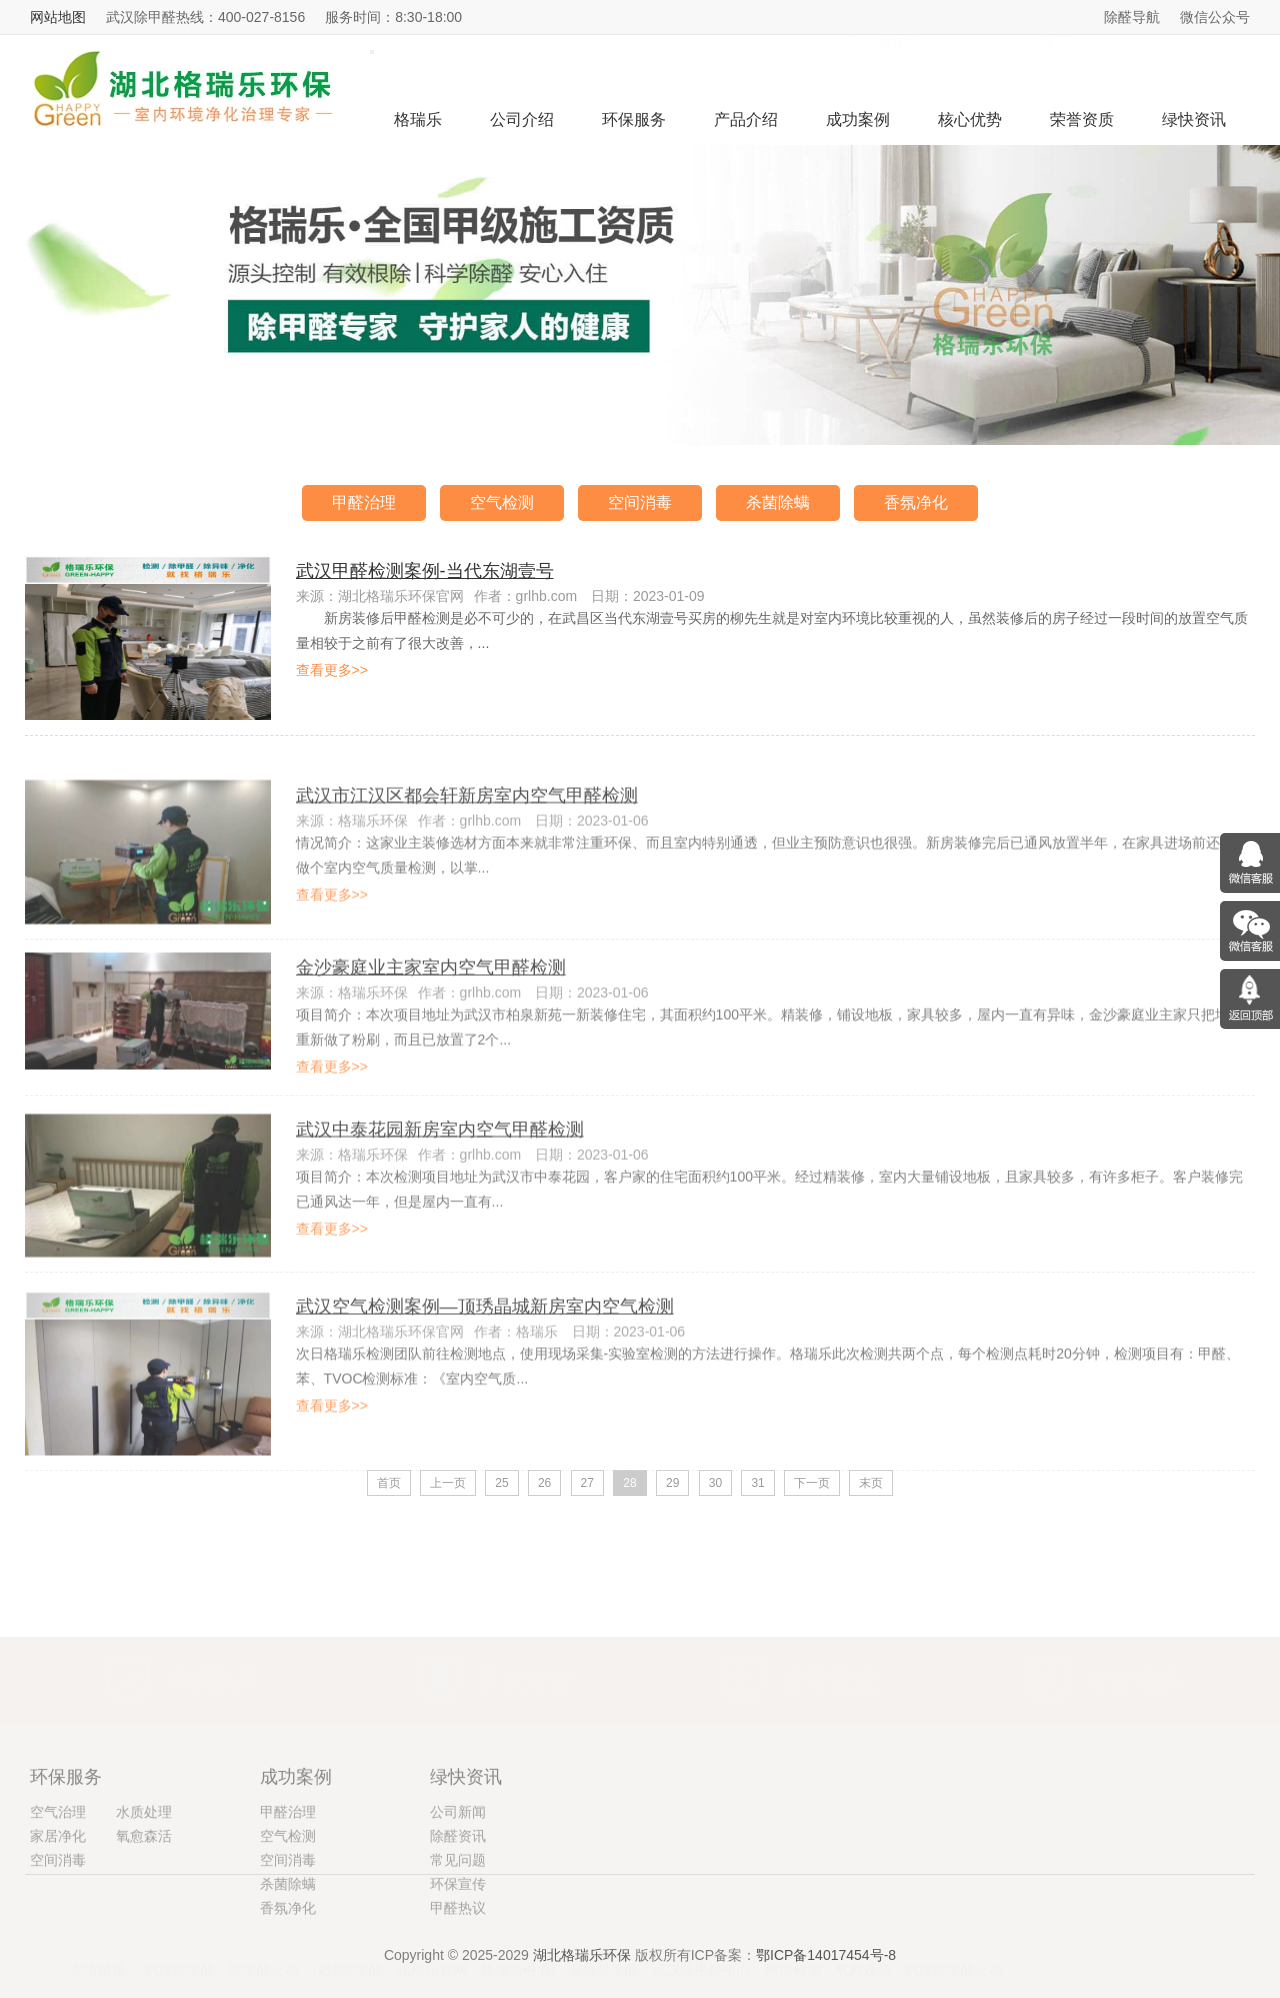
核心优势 (970, 119)
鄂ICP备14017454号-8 (826, 1964)
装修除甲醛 (604, 1943)
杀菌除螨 (778, 502)
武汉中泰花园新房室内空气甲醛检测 (440, 1196)
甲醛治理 (364, 502)
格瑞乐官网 (432, 1943)
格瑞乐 (418, 119)
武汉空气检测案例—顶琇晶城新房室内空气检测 (485, 1382)
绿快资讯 (1194, 119)
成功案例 (858, 119)
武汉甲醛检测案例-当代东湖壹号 (425, 571)
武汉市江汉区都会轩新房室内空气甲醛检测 (467, 863)
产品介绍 (746, 119)
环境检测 (793, 1943)
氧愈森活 (863, 1943)
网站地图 (58, 17)
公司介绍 (522, 119)
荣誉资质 (1082, 119)
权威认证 (214, 1641)
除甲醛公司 (264, 1943)
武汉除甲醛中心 (702, 1943)
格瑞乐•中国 (518, 1943)
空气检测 (502, 502)
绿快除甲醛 (348, 1943)
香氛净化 (916, 502)
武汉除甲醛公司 (954, 1943)
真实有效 (525, 1641)
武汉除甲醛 (180, 1943)
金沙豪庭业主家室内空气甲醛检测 (431, 1029)
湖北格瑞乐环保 (582, 1964)
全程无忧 (829, 1641)
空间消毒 (640, 502)
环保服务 (634, 119)
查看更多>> (332, 670)
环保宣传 (458, 1989)
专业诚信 (1133, 1641)
